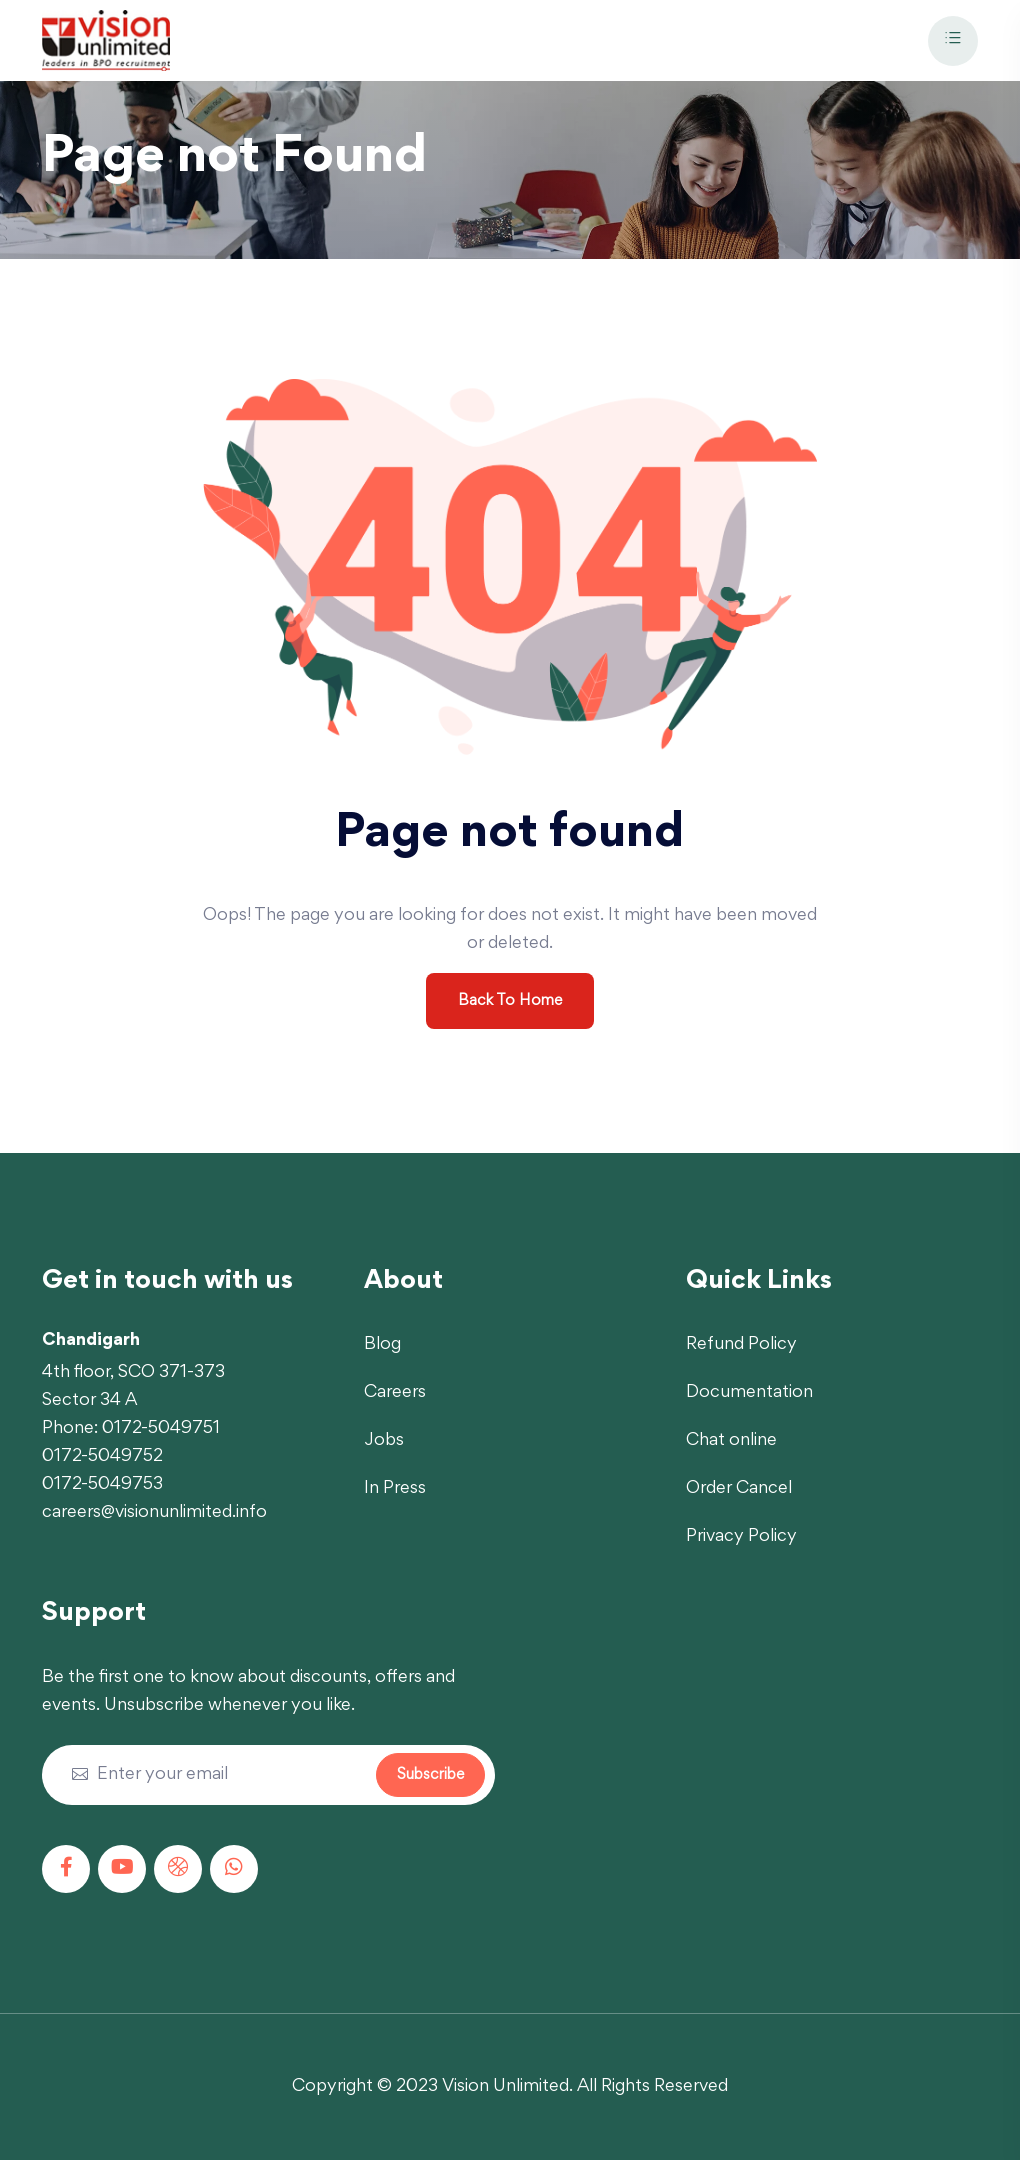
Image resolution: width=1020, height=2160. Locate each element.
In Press (395, 1489)
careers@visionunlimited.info (154, 1513)
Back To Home (510, 1001)
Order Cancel (739, 1489)
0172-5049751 (161, 1429)
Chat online (731, 1441)
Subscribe (430, 1775)
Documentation (749, 1393)
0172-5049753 (102, 1485)
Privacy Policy (741, 1537)
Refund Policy (741, 1345)
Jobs (384, 1441)
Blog (382, 1345)
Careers (395, 1393)
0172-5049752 (102, 1457)
